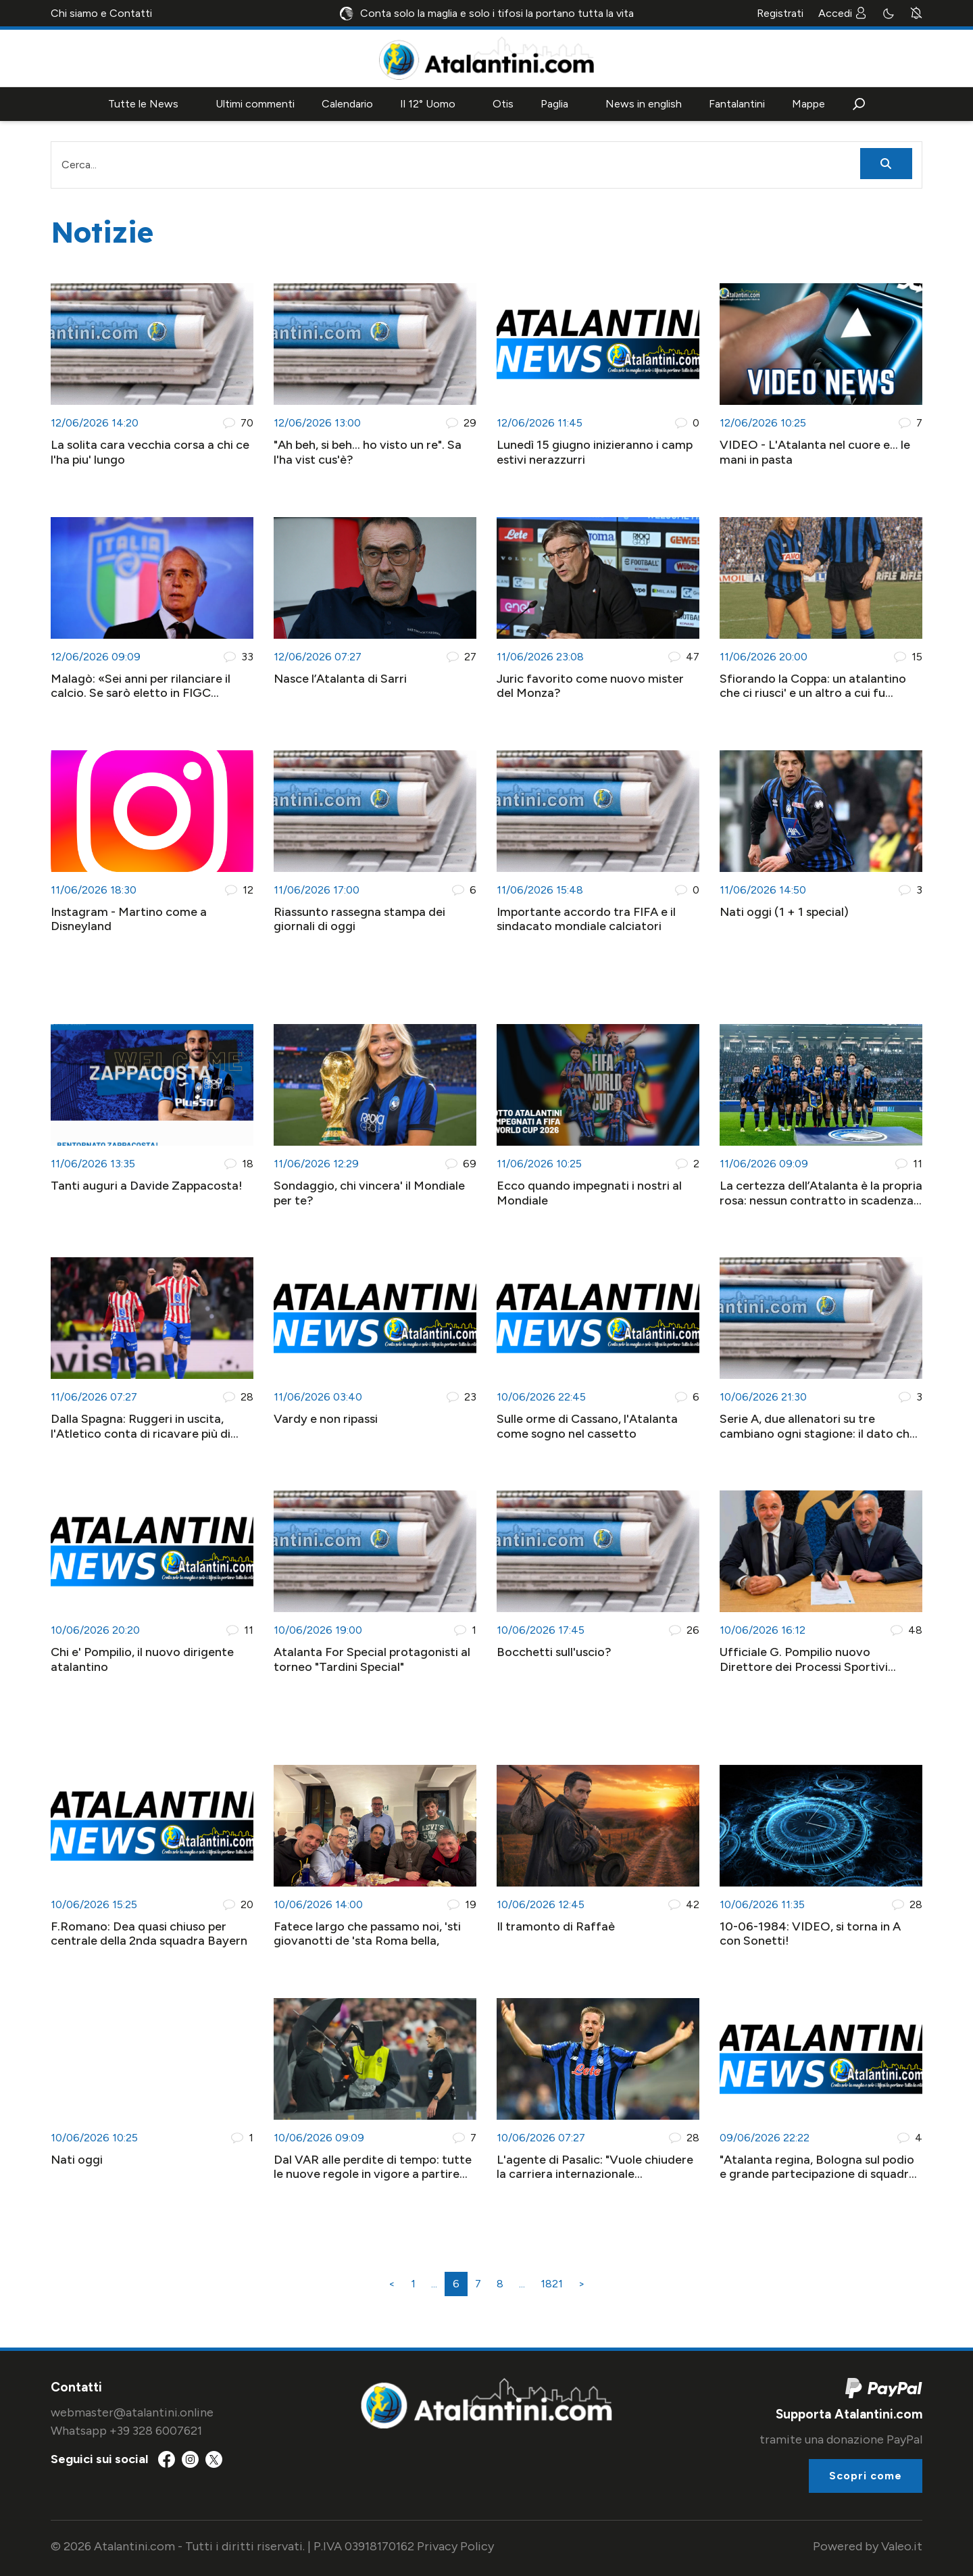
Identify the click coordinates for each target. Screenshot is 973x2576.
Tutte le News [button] (143, 103)
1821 (552, 2283)
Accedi (842, 13)
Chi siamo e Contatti (101, 13)
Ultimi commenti (255, 103)
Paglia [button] (554, 103)
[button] (859, 104)
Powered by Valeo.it (867, 2546)
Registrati (780, 13)
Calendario (347, 103)
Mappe (808, 103)
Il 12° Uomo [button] (427, 103)
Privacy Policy (455, 2546)
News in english (643, 103)
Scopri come (865, 2475)
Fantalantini (737, 103)
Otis (503, 103)
